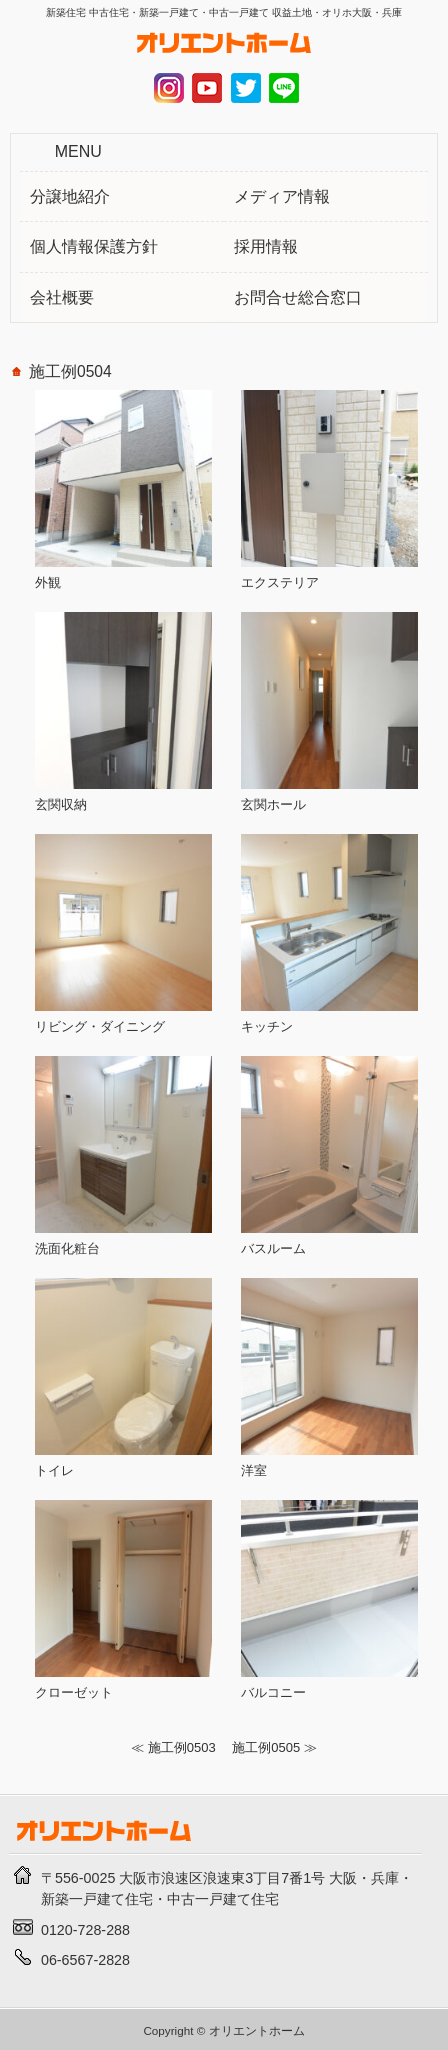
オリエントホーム (257, 2030)
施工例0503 (182, 1747)
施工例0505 (266, 1747)
